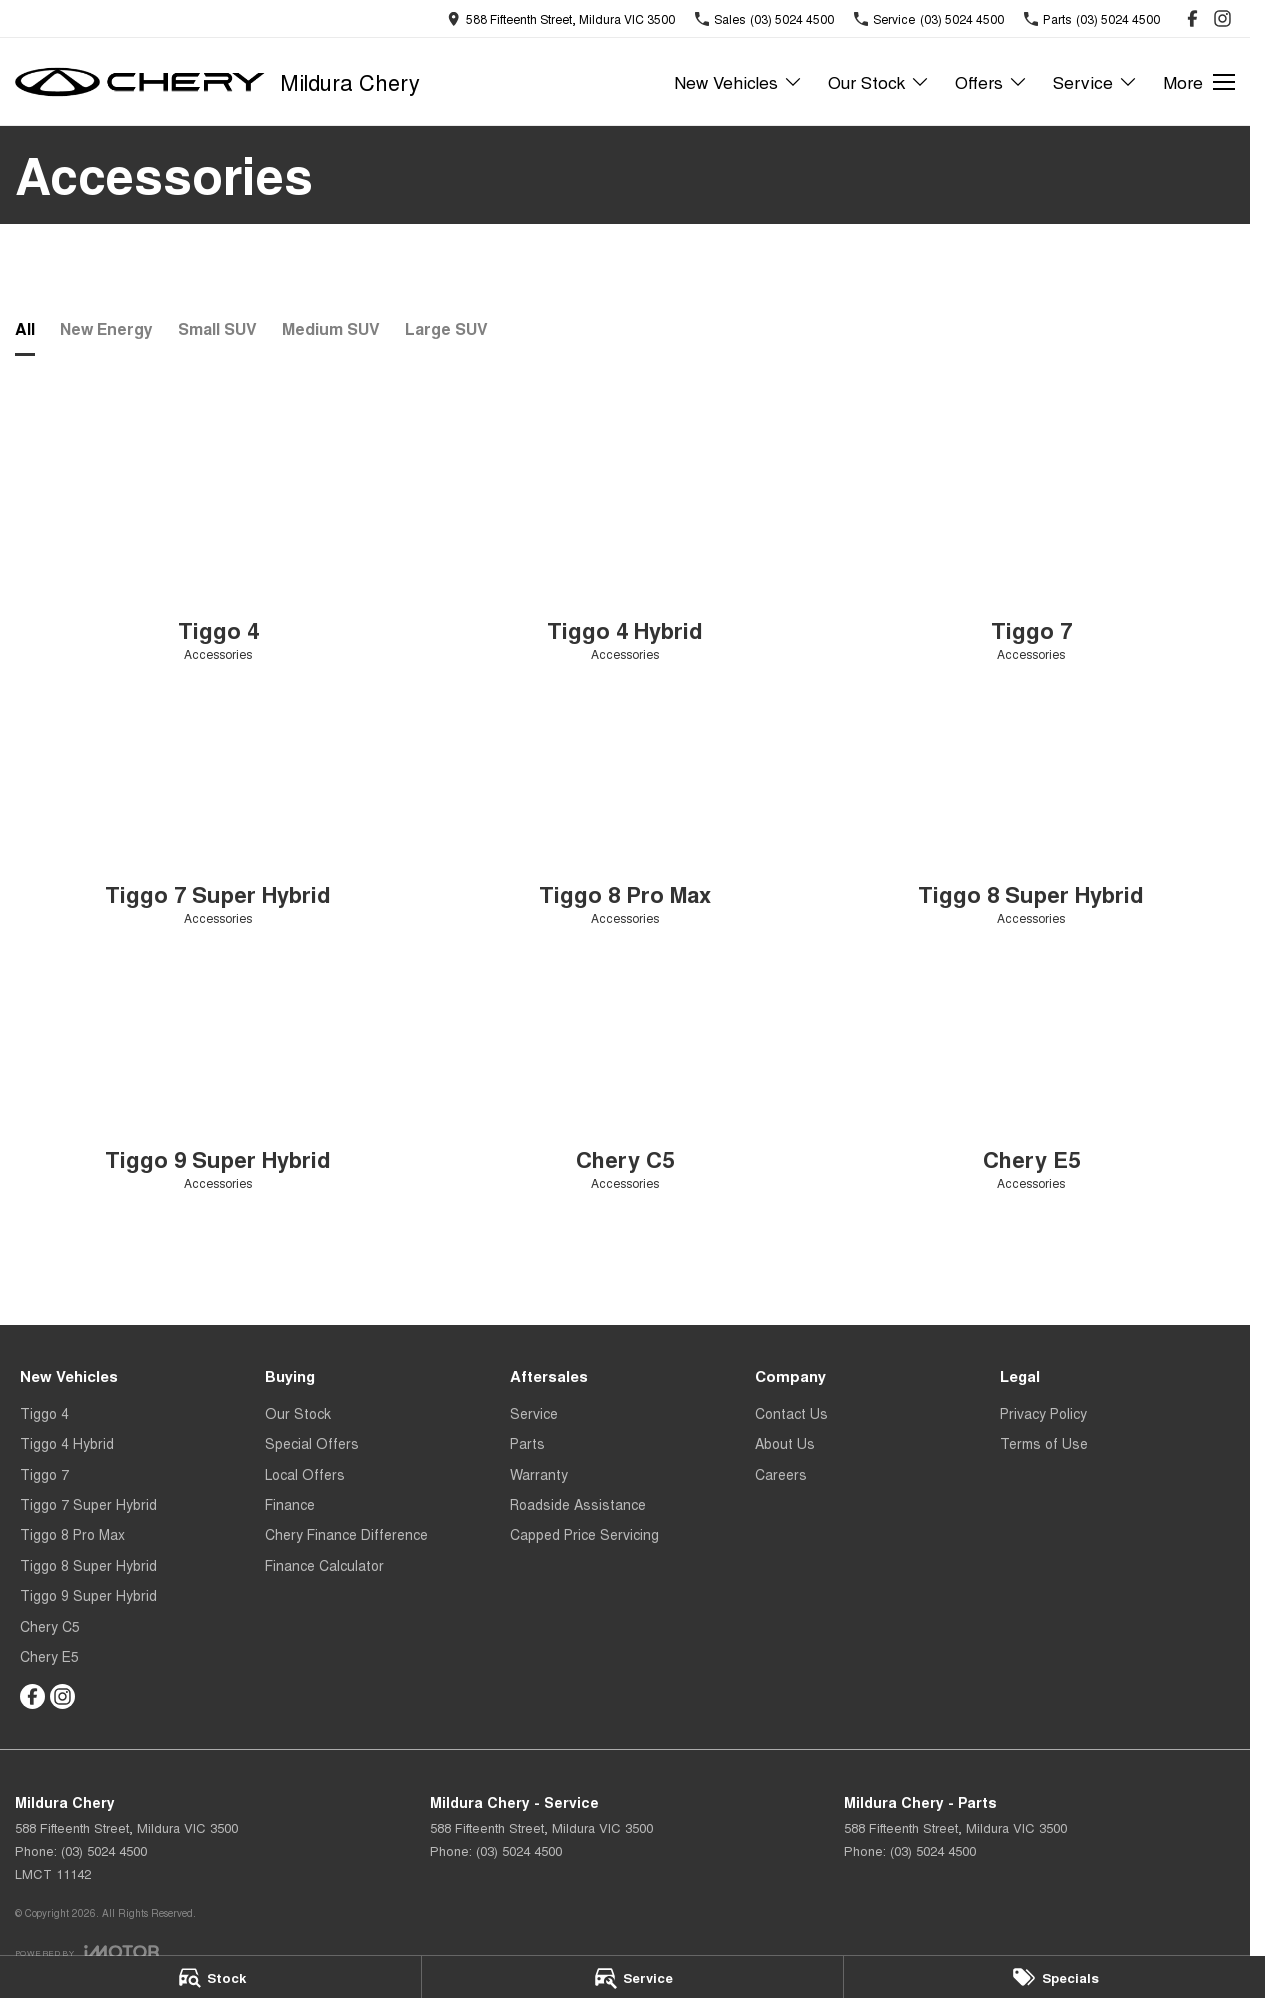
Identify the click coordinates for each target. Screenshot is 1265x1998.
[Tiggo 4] (218, 548)
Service (534, 1413)
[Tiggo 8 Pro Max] (625, 812)
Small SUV (217, 328)
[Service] (632, 1977)
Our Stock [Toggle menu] (879, 81)
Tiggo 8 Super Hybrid (88, 1565)
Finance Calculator (324, 1565)
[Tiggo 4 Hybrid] (625, 548)
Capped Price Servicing (584, 1534)
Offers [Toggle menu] (991, 81)
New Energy (106, 328)
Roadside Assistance (578, 1504)
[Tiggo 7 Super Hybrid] (218, 812)
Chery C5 (50, 1626)
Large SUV (446, 328)
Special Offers (312, 1443)
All (25, 328)
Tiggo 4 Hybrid (67, 1443)
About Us (785, 1443)
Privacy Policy (1043, 1413)
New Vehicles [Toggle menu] (738, 81)
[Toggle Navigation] (1199, 82)
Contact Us (791, 1413)
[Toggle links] (87, 1951)
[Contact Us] (561, 18)
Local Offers (305, 1474)
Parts (527, 1443)
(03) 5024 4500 (104, 1850)
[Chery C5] (625, 1077)
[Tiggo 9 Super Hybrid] (218, 1077)
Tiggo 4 (44, 1413)
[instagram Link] (1222, 18)
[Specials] (1054, 1977)
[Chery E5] (1031, 1077)
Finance (290, 1504)
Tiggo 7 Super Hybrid (88, 1504)
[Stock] (210, 1977)
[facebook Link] (1192, 18)
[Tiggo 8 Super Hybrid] (1031, 812)
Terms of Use (1044, 1443)
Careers (781, 1474)
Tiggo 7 (44, 1474)
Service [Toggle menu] (1095, 81)
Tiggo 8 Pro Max (72, 1534)
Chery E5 (49, 1656)
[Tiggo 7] (1031, 548)
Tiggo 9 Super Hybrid (88, 1595)
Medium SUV (331, 328)
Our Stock (298, 1413)
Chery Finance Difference (346, 1534)
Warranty (539, 1474)
